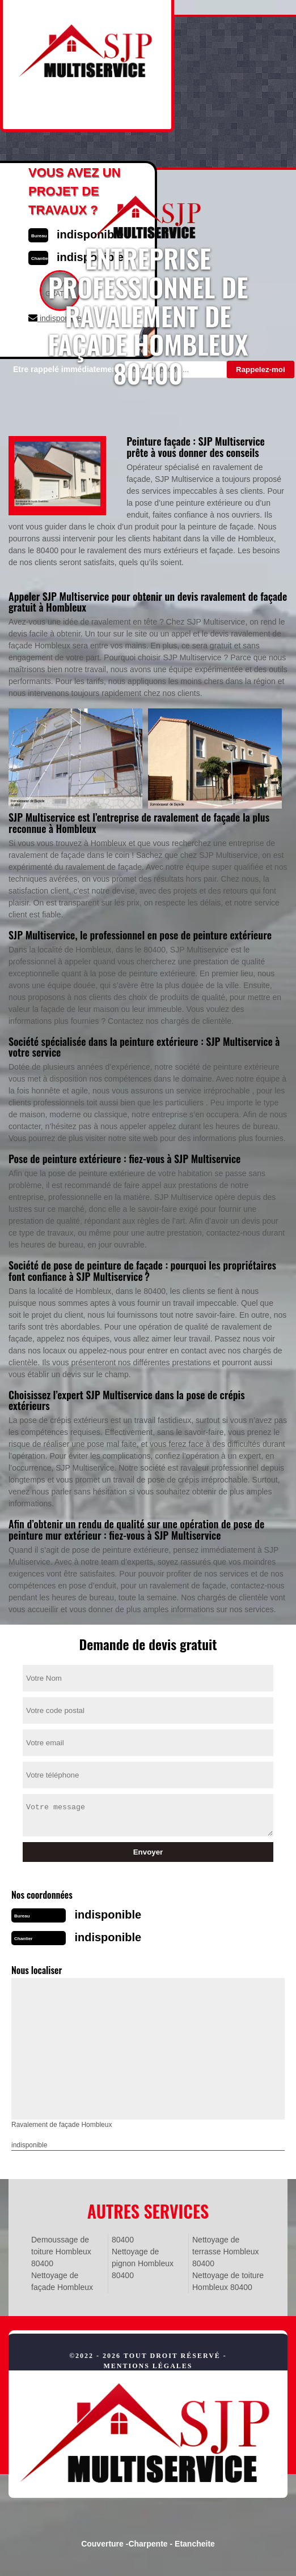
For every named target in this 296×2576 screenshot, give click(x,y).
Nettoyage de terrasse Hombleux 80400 (225, 2251)
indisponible (107, 1914)
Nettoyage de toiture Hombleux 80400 (228, 2281)
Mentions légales (147, 2366)
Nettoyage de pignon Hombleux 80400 (143, 2263)
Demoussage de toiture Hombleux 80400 (61, 2251)
